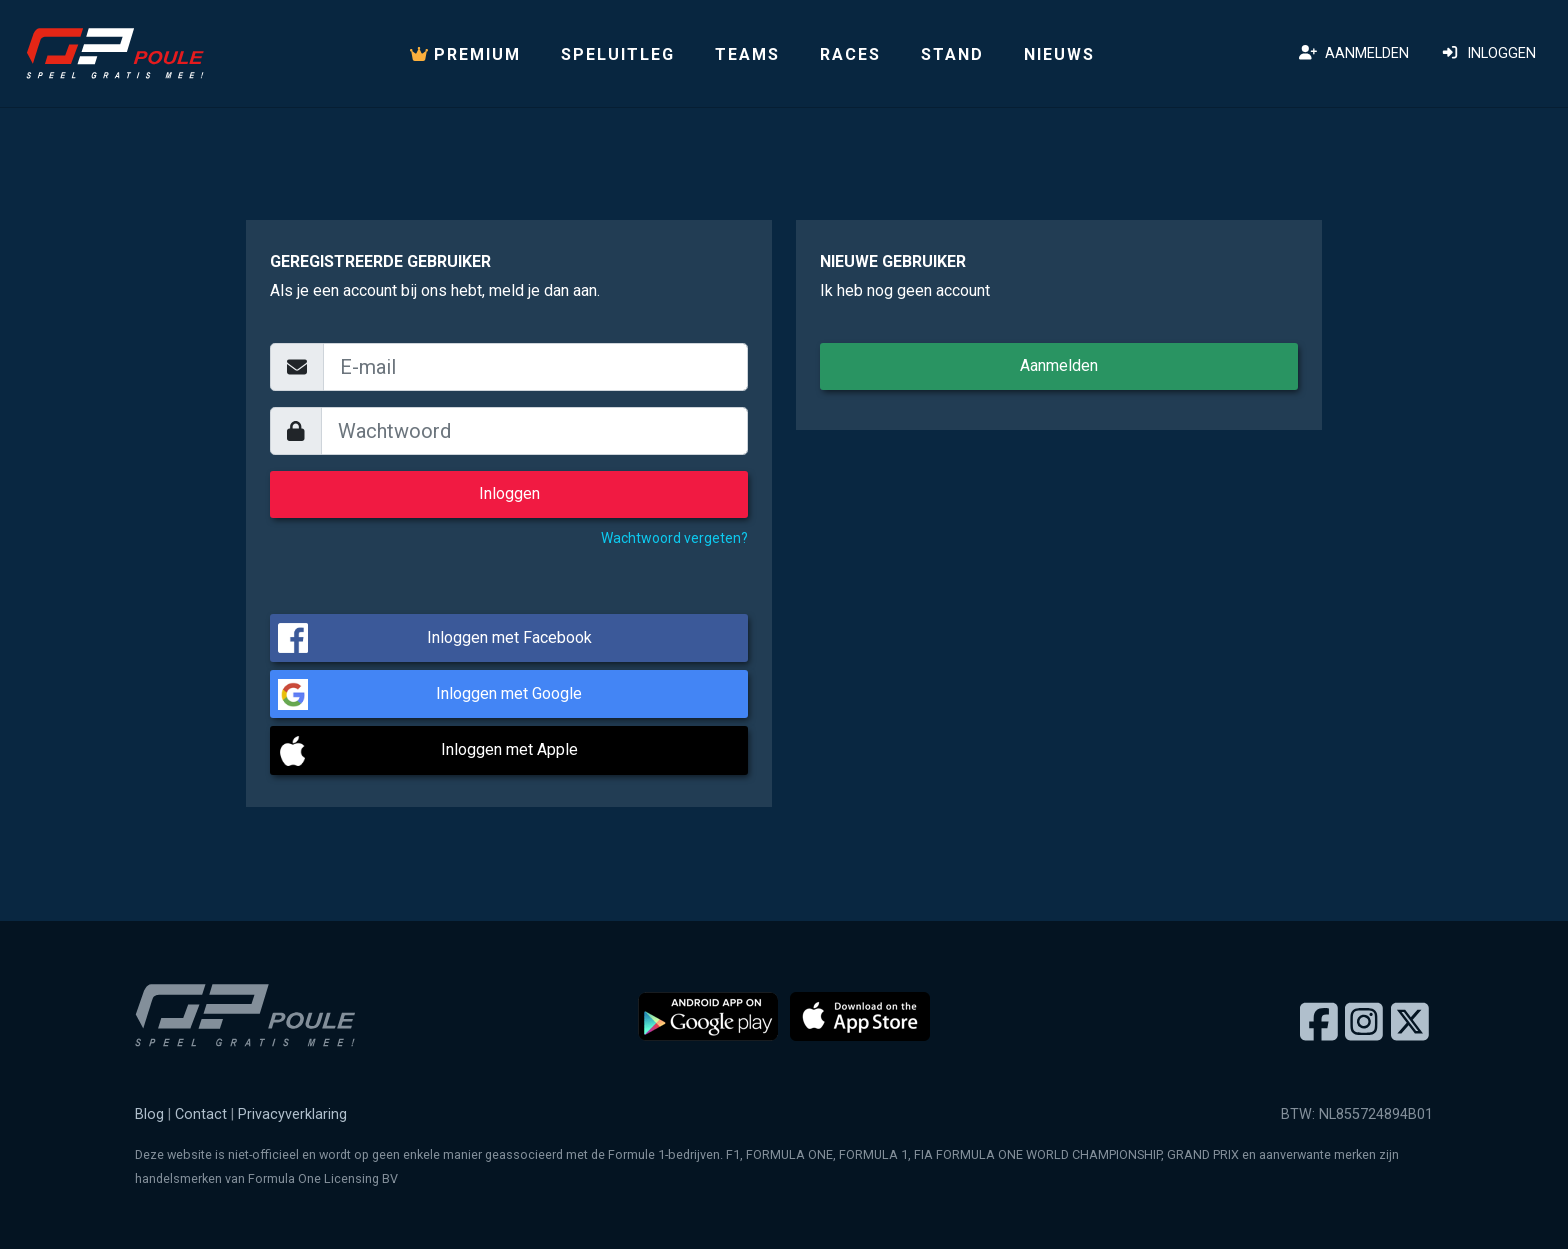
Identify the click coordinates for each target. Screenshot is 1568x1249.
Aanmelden (1354, 53)
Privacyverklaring (292, 1114)
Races (850, 54)
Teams (747, 54)
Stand (952, 54)
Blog (149, 1114)
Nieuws (1059, 54)
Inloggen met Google (509, 693)
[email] (535, 367)
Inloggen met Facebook (509, 637)
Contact (201, 1114)
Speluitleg (618, 54)
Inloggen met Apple (509, 749)
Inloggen (1488, 53)
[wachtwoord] (535, 431)
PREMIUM (465, 54)
